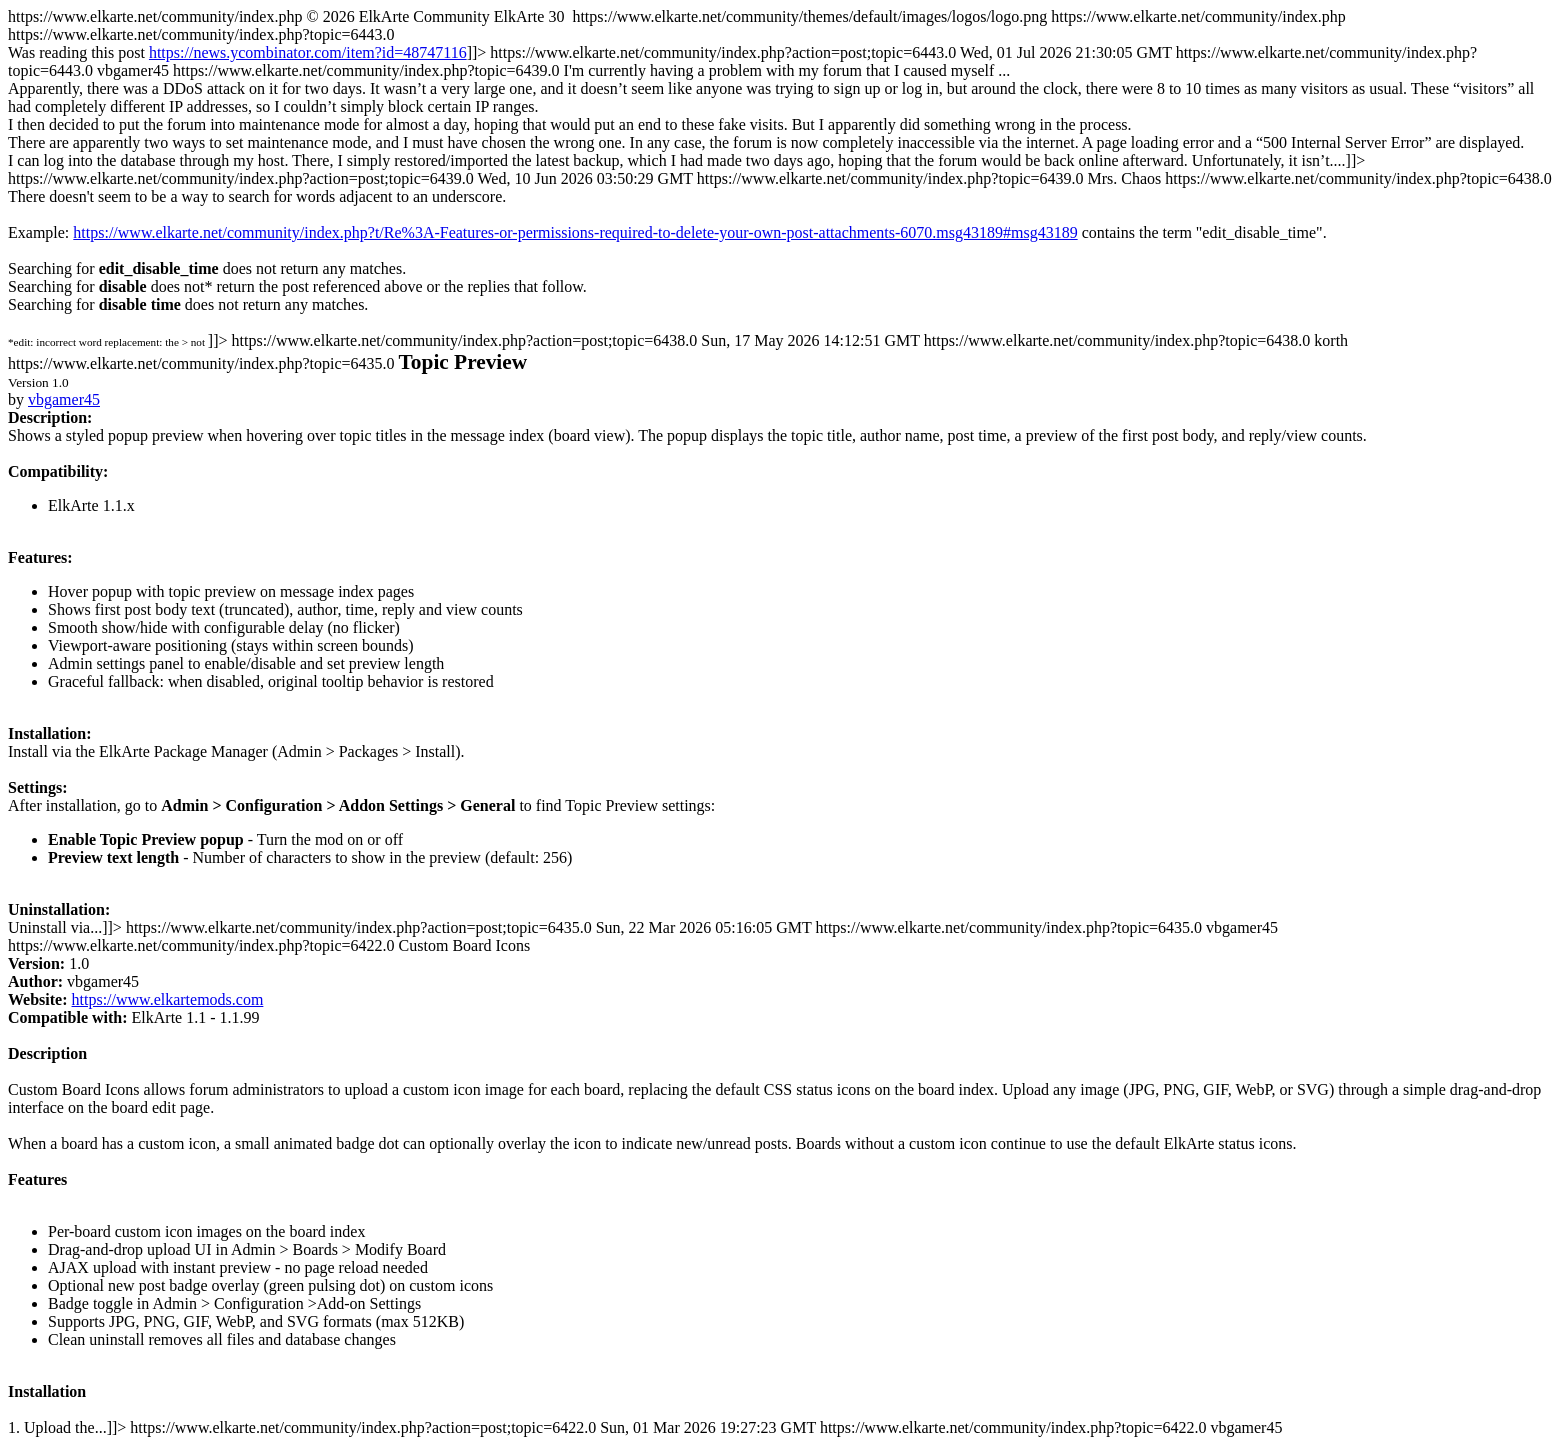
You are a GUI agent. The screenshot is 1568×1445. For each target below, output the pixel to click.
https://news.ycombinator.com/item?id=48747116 (308, 52)
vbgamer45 (64, 399)
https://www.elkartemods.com (168, 999)
